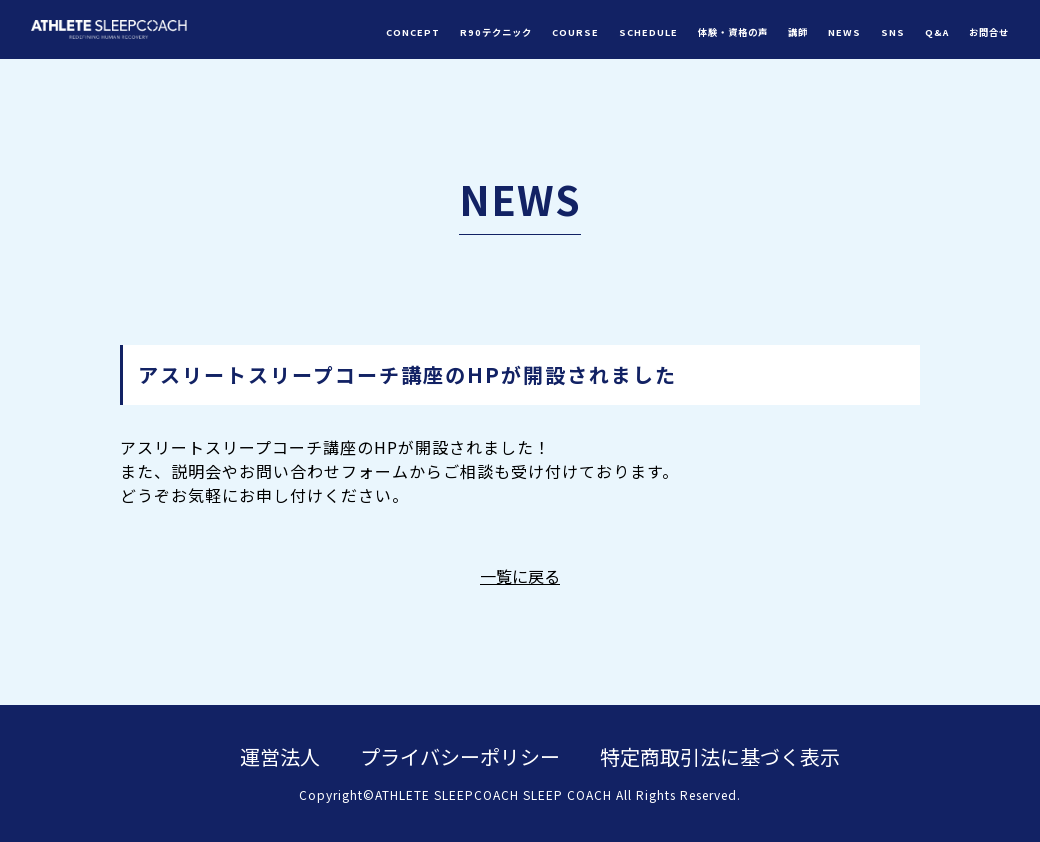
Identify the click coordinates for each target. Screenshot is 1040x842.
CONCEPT (413, 32)
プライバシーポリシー (460, 756)
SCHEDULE (648, 32)
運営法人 (280, 756)
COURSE (575, 32)
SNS (893, 32)
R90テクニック (496, 32)
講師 (798, 32)
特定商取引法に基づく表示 (720, 756)
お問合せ (989, 32)
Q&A (937, 32)
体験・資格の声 (733, 32)
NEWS (844, 32)
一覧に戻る (520, 576)
